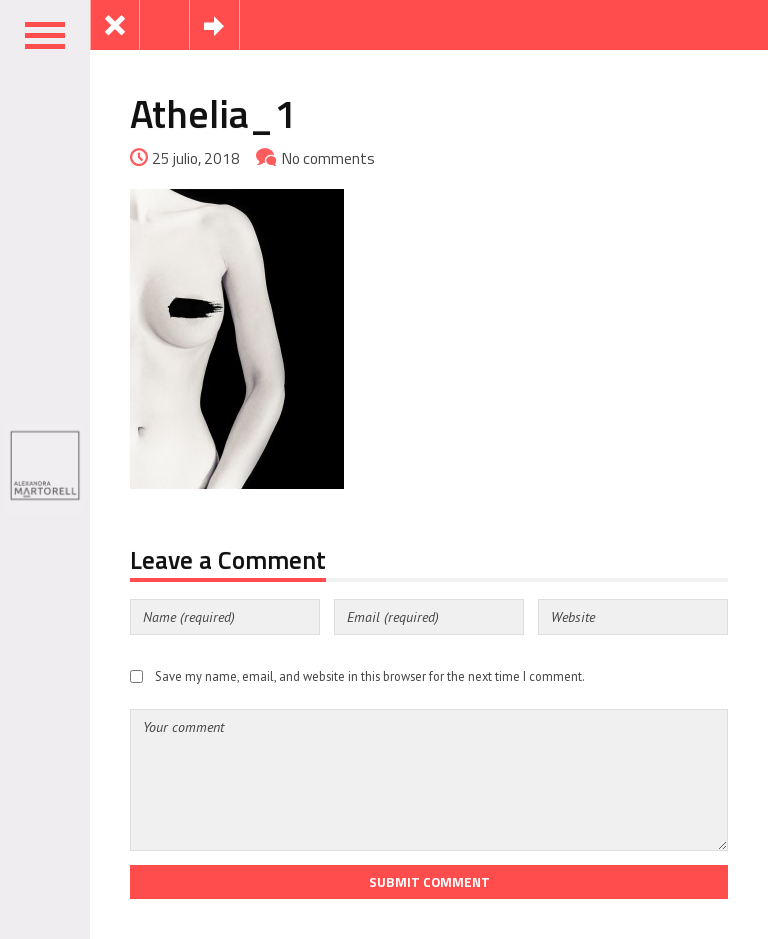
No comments (328, 158)
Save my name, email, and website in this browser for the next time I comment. (370, 676)
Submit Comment (429, 882)
